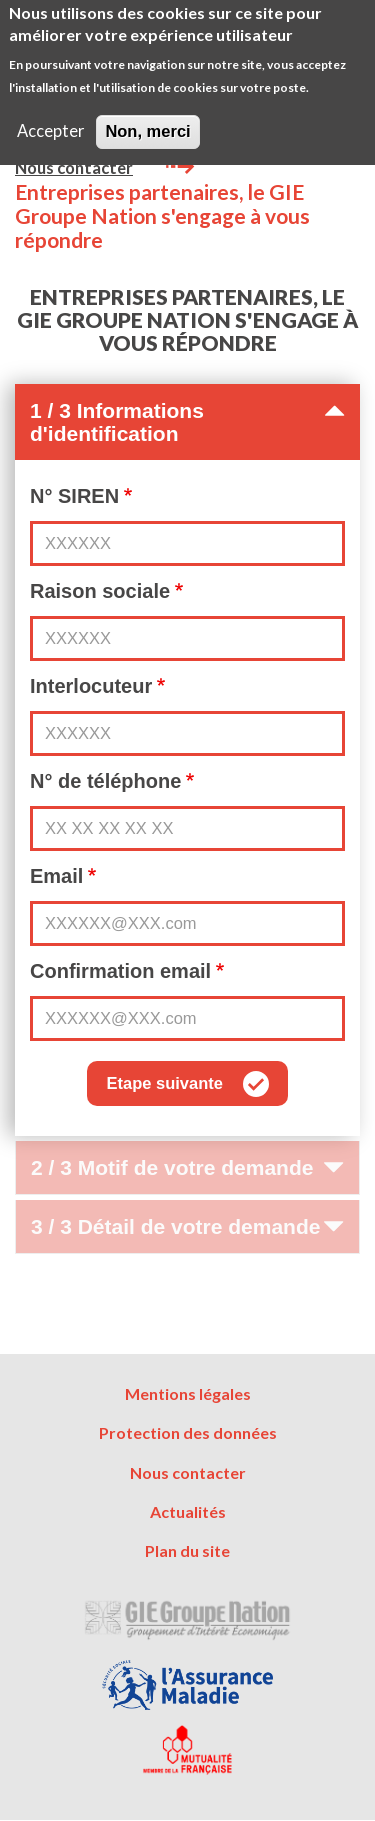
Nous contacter (74, 168)
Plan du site (187, 1550)
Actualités (188, 1511)
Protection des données (188, 1432)
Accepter (51, 120)
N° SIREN (74, 496)
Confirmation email (120, 971)
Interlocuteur (91, 686)
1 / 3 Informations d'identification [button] (187, 422)
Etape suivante (164, 1083)
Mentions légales (188, 1393)
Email (56, 876)
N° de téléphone (105, 781)
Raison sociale (100, 591)
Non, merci (147, 120)
